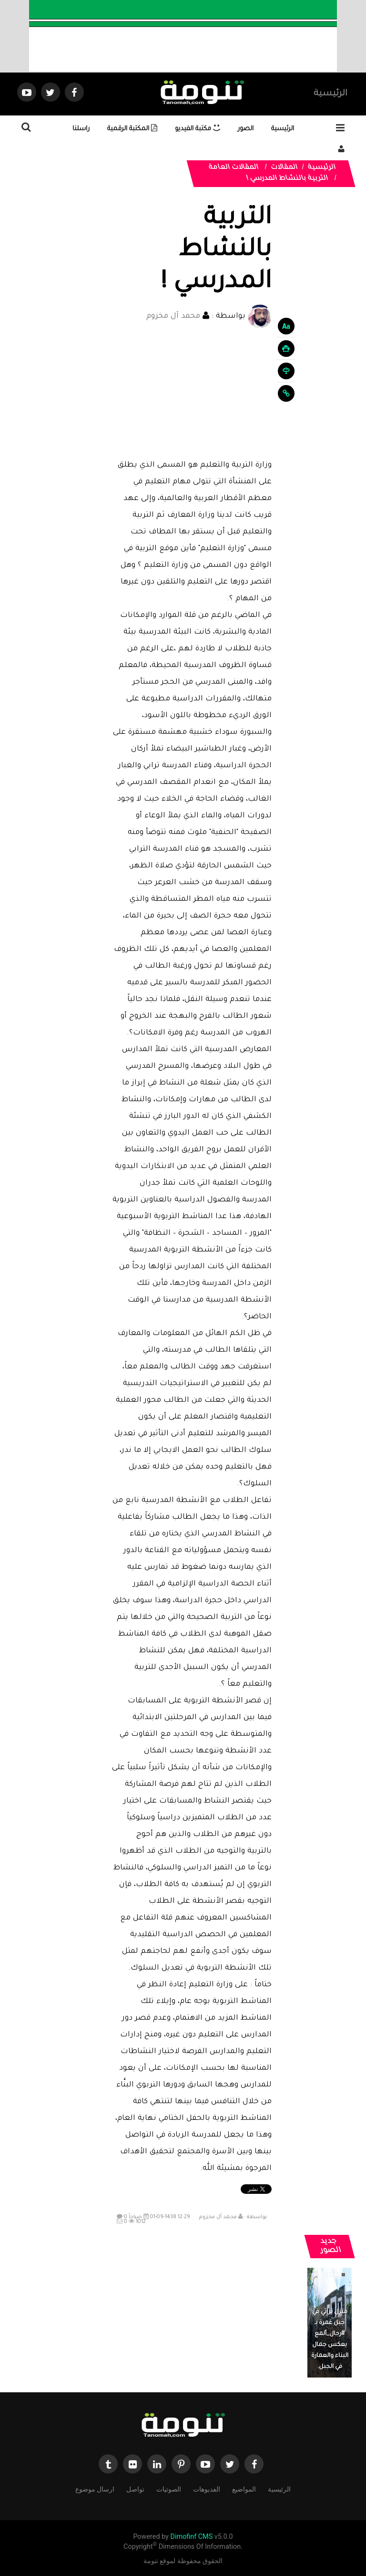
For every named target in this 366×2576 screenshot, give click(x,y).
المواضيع (244, 2488)
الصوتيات (168, 2488)
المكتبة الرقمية (132, 129)
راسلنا (81, 129)
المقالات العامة (234, 168)
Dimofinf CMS (191, 2537)
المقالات (284, 168)
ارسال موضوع (94, 2488)
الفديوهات (206, 2488)
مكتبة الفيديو (197, 129)
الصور (246, 129)
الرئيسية (330, 94)
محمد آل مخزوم (173, 317)
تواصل (135, 2488)
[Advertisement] (192, 392)
